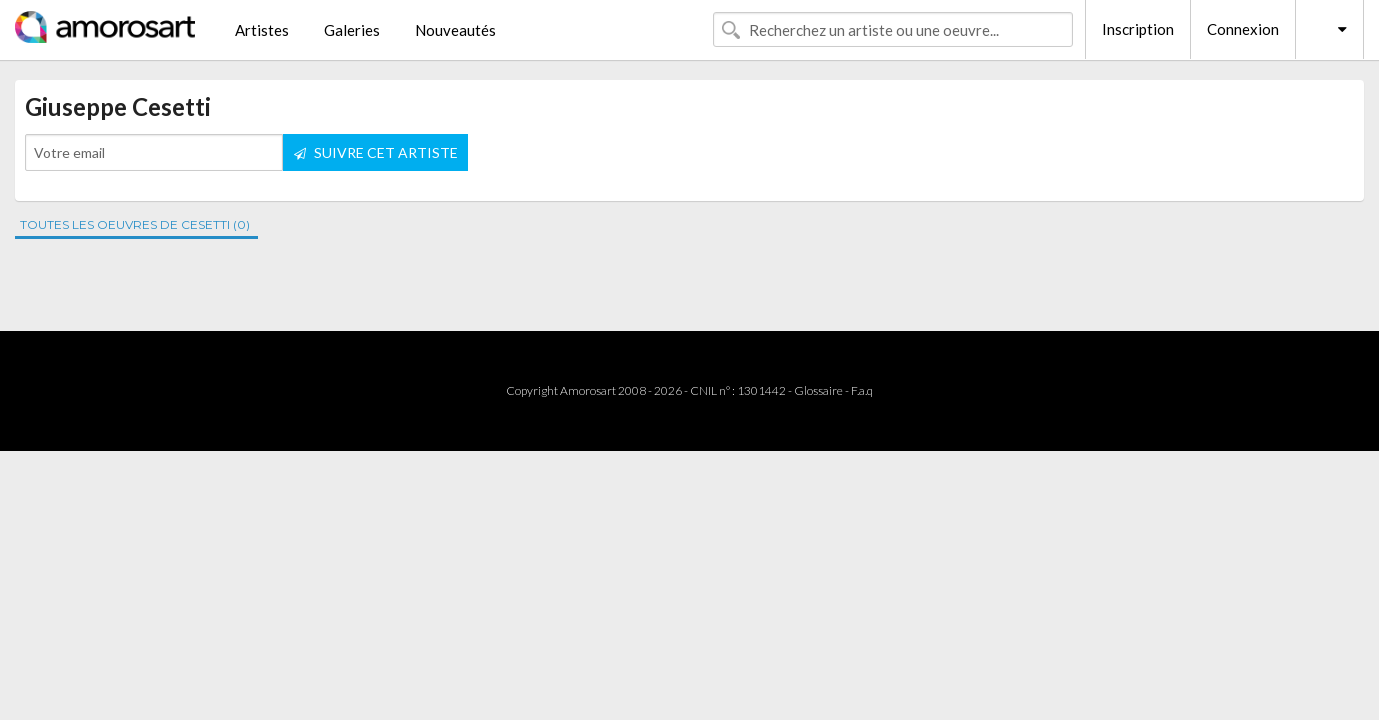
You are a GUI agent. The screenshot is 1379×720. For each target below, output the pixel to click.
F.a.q (862, 390)
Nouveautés (455, 30)
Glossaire (818, 390)
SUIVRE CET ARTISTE (376, 152)
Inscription (1138, 29)
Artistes (262, 30)
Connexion (1243, 29)
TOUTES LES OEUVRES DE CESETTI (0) (135, 224)
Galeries (352, 30)
